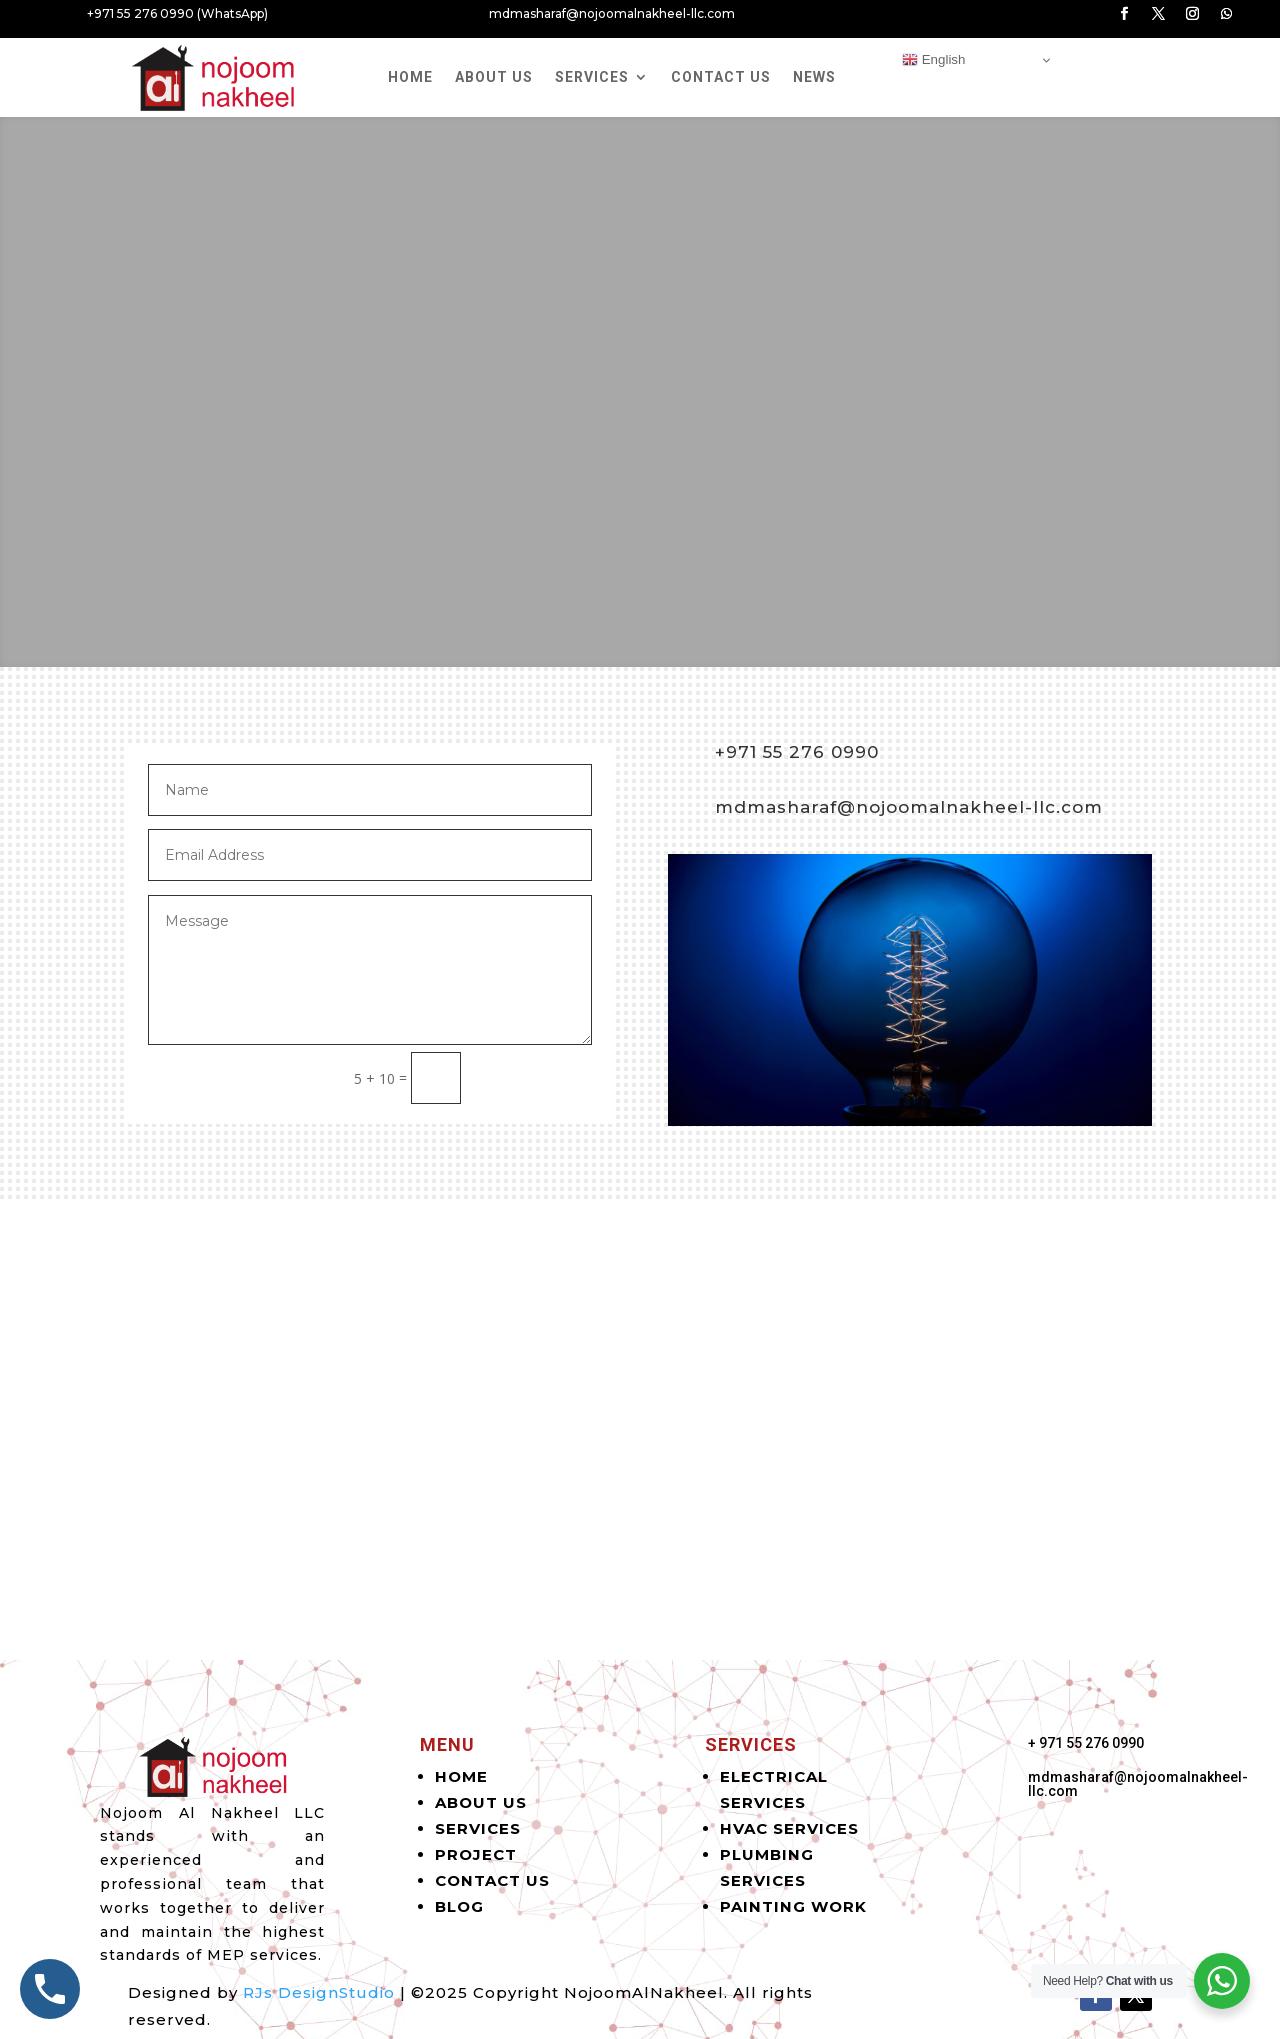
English (933, 60)
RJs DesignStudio (319, 1992)
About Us (494, 77)
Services (592, 77)
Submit (535, 1077)
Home (410, 77)
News (814, 77)
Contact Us (721, 77)
